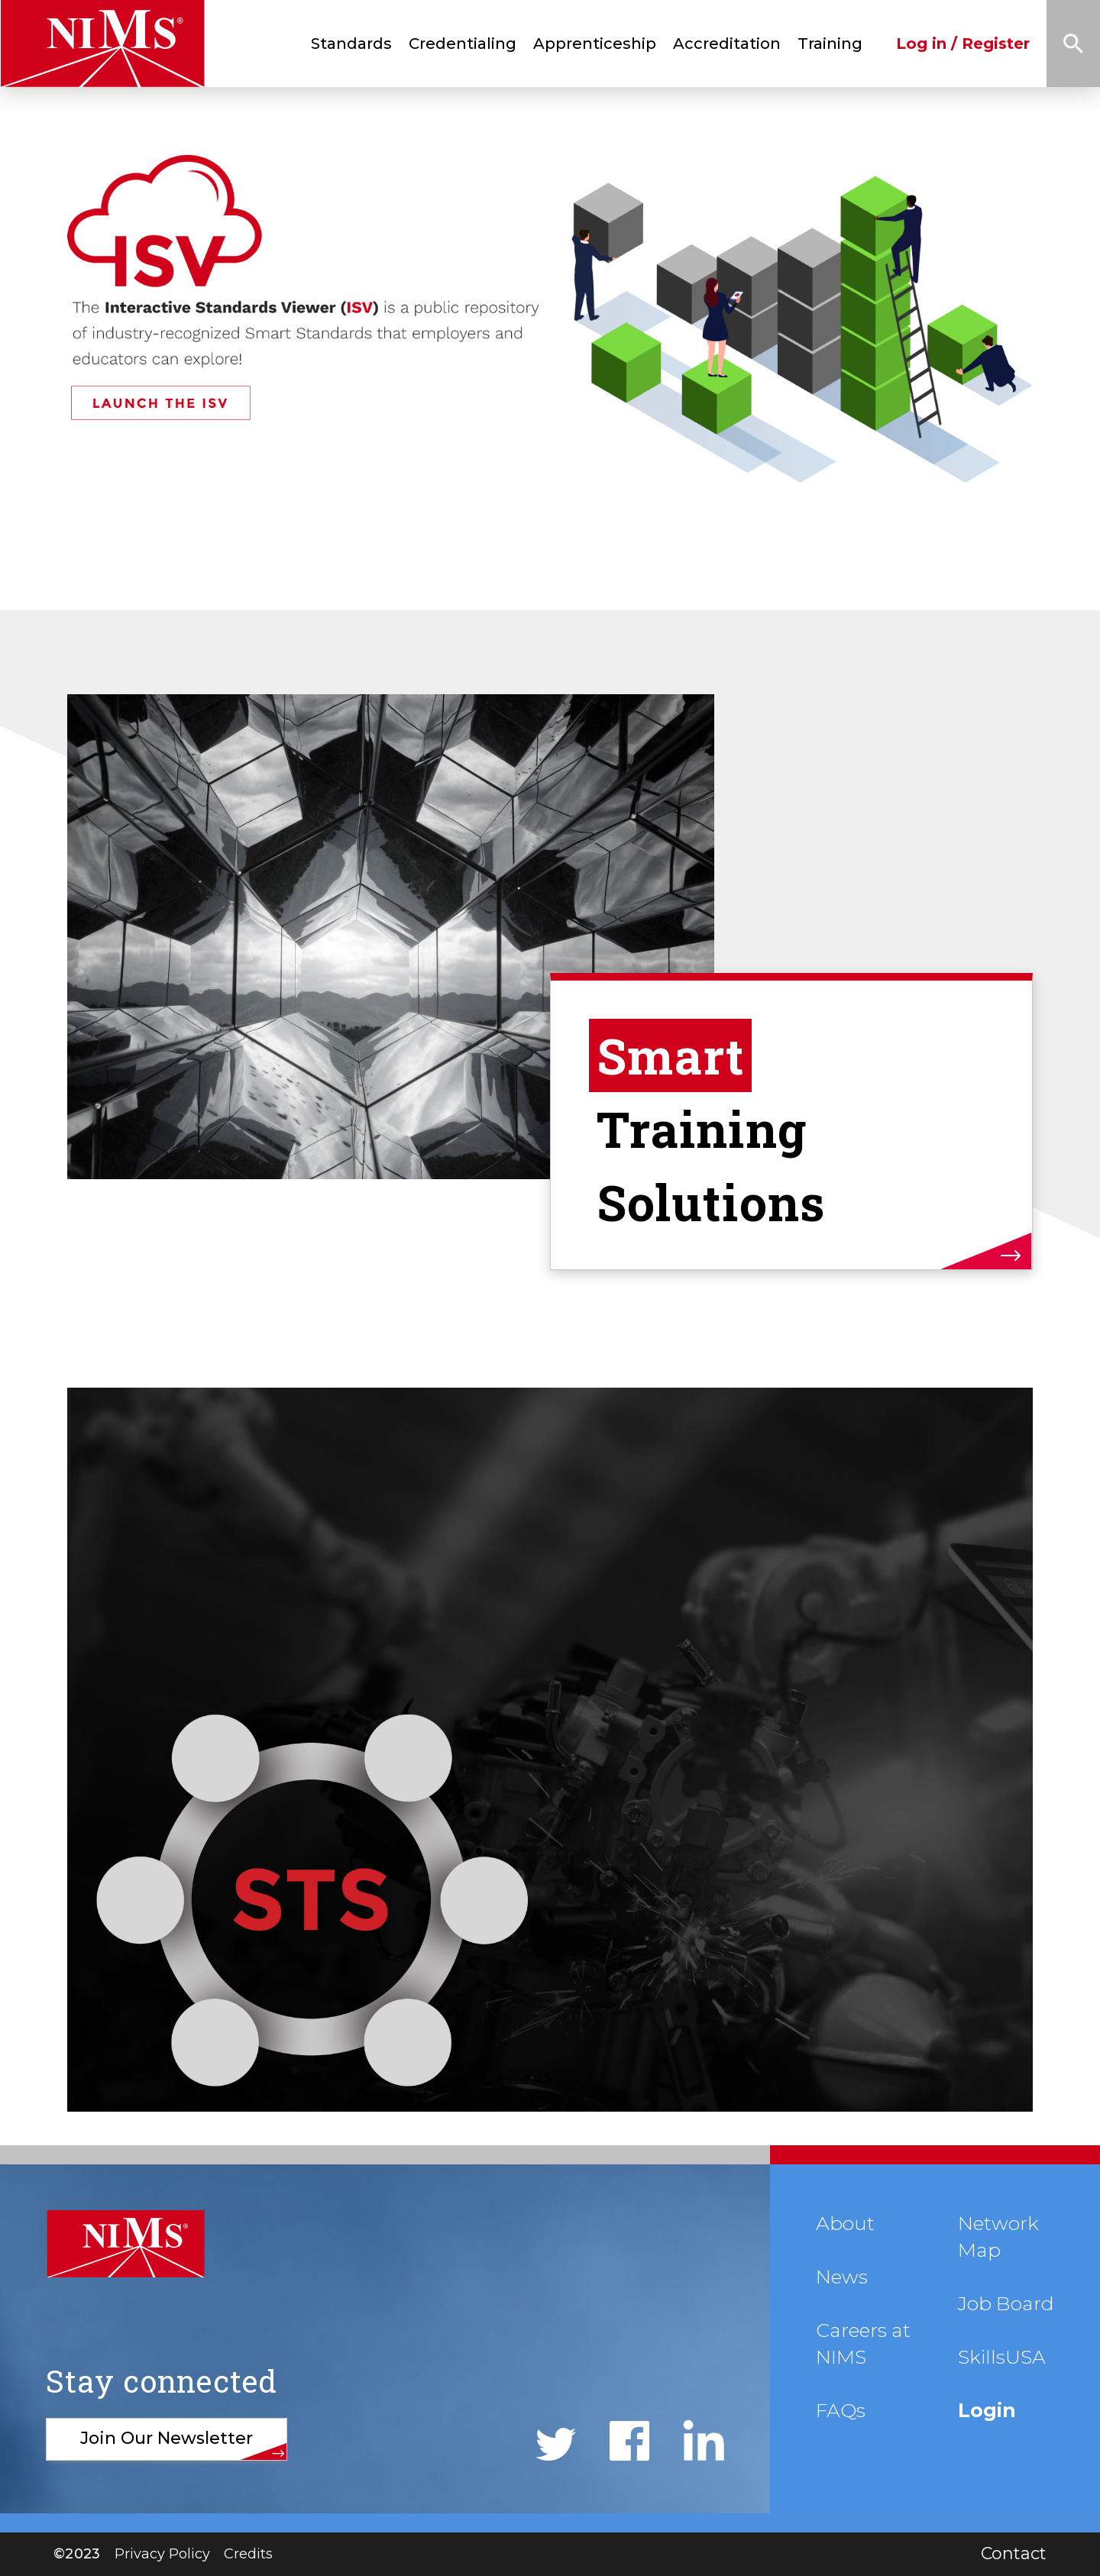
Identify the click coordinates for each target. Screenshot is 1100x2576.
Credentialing (462, 43)
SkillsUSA (1002, 2356)
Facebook (629, 2441)
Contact (1014, 2553)
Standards (351, 43)
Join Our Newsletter (166, 2438)
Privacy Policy (162, 2553)
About (845, 2223)
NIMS (125, 2243)
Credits (248, 2553)
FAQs (840, 2410)
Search (1073, 43)
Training (830, 43)
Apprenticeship (594, 43)
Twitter (555, 2444)
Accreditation (727, 43)
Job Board (1006, 2303)
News (842, 2276)
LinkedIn (703, 2440)
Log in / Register (963, 43)
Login (987, 2410)
